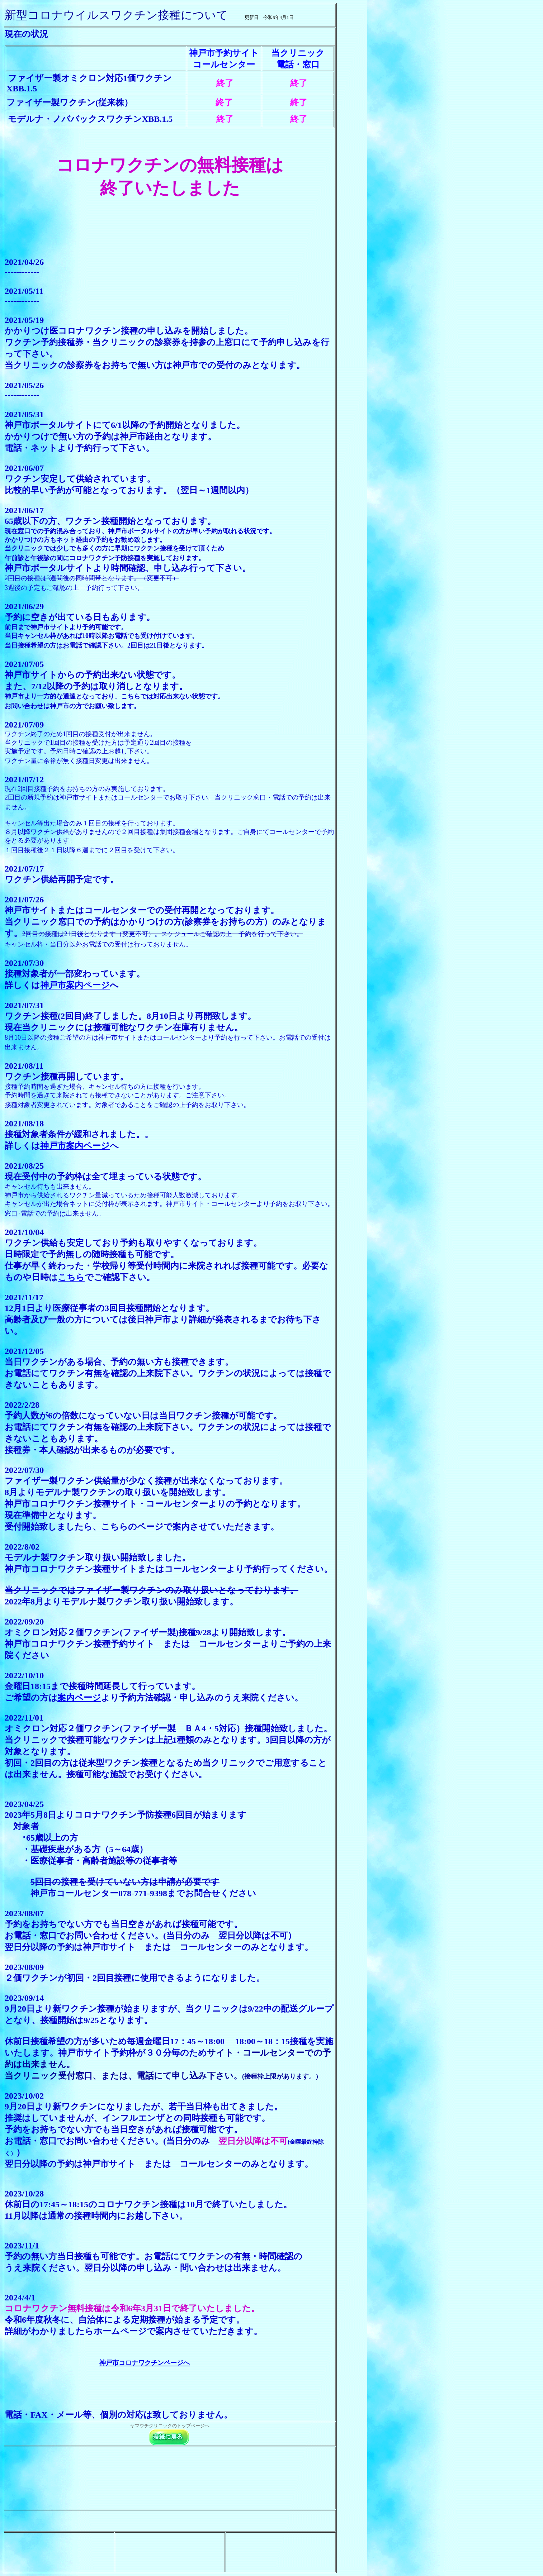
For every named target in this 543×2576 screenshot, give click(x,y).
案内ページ (79, 1697)
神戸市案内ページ (75, 985)
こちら (71, 1277)
